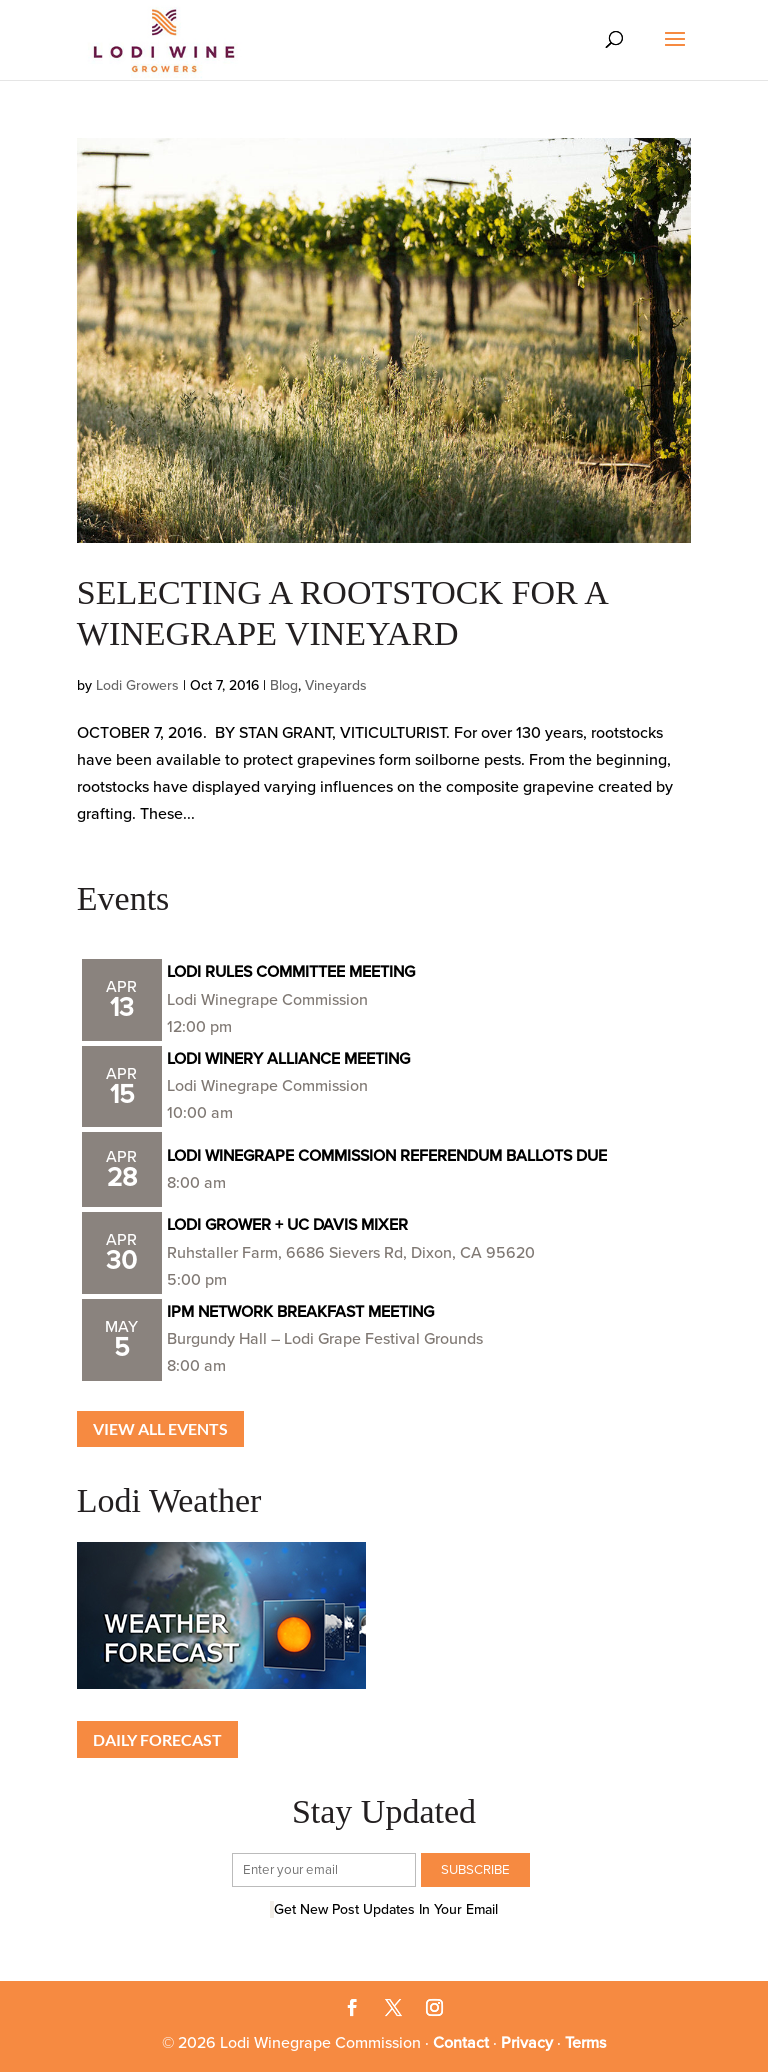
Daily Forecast (157, 1739)
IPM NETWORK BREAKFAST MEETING (300, 1312)
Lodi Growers (137, 685)
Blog (284, 685)
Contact (461, 2043)
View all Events (160, 1428)
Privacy (527, 2043)
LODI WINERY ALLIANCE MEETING (288, 1059)
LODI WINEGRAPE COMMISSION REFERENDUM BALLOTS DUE (387, 1156)
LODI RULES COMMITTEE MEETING (291, 972)
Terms (585, 2043)
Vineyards (336, 685)
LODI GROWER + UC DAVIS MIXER (287, 1225)
